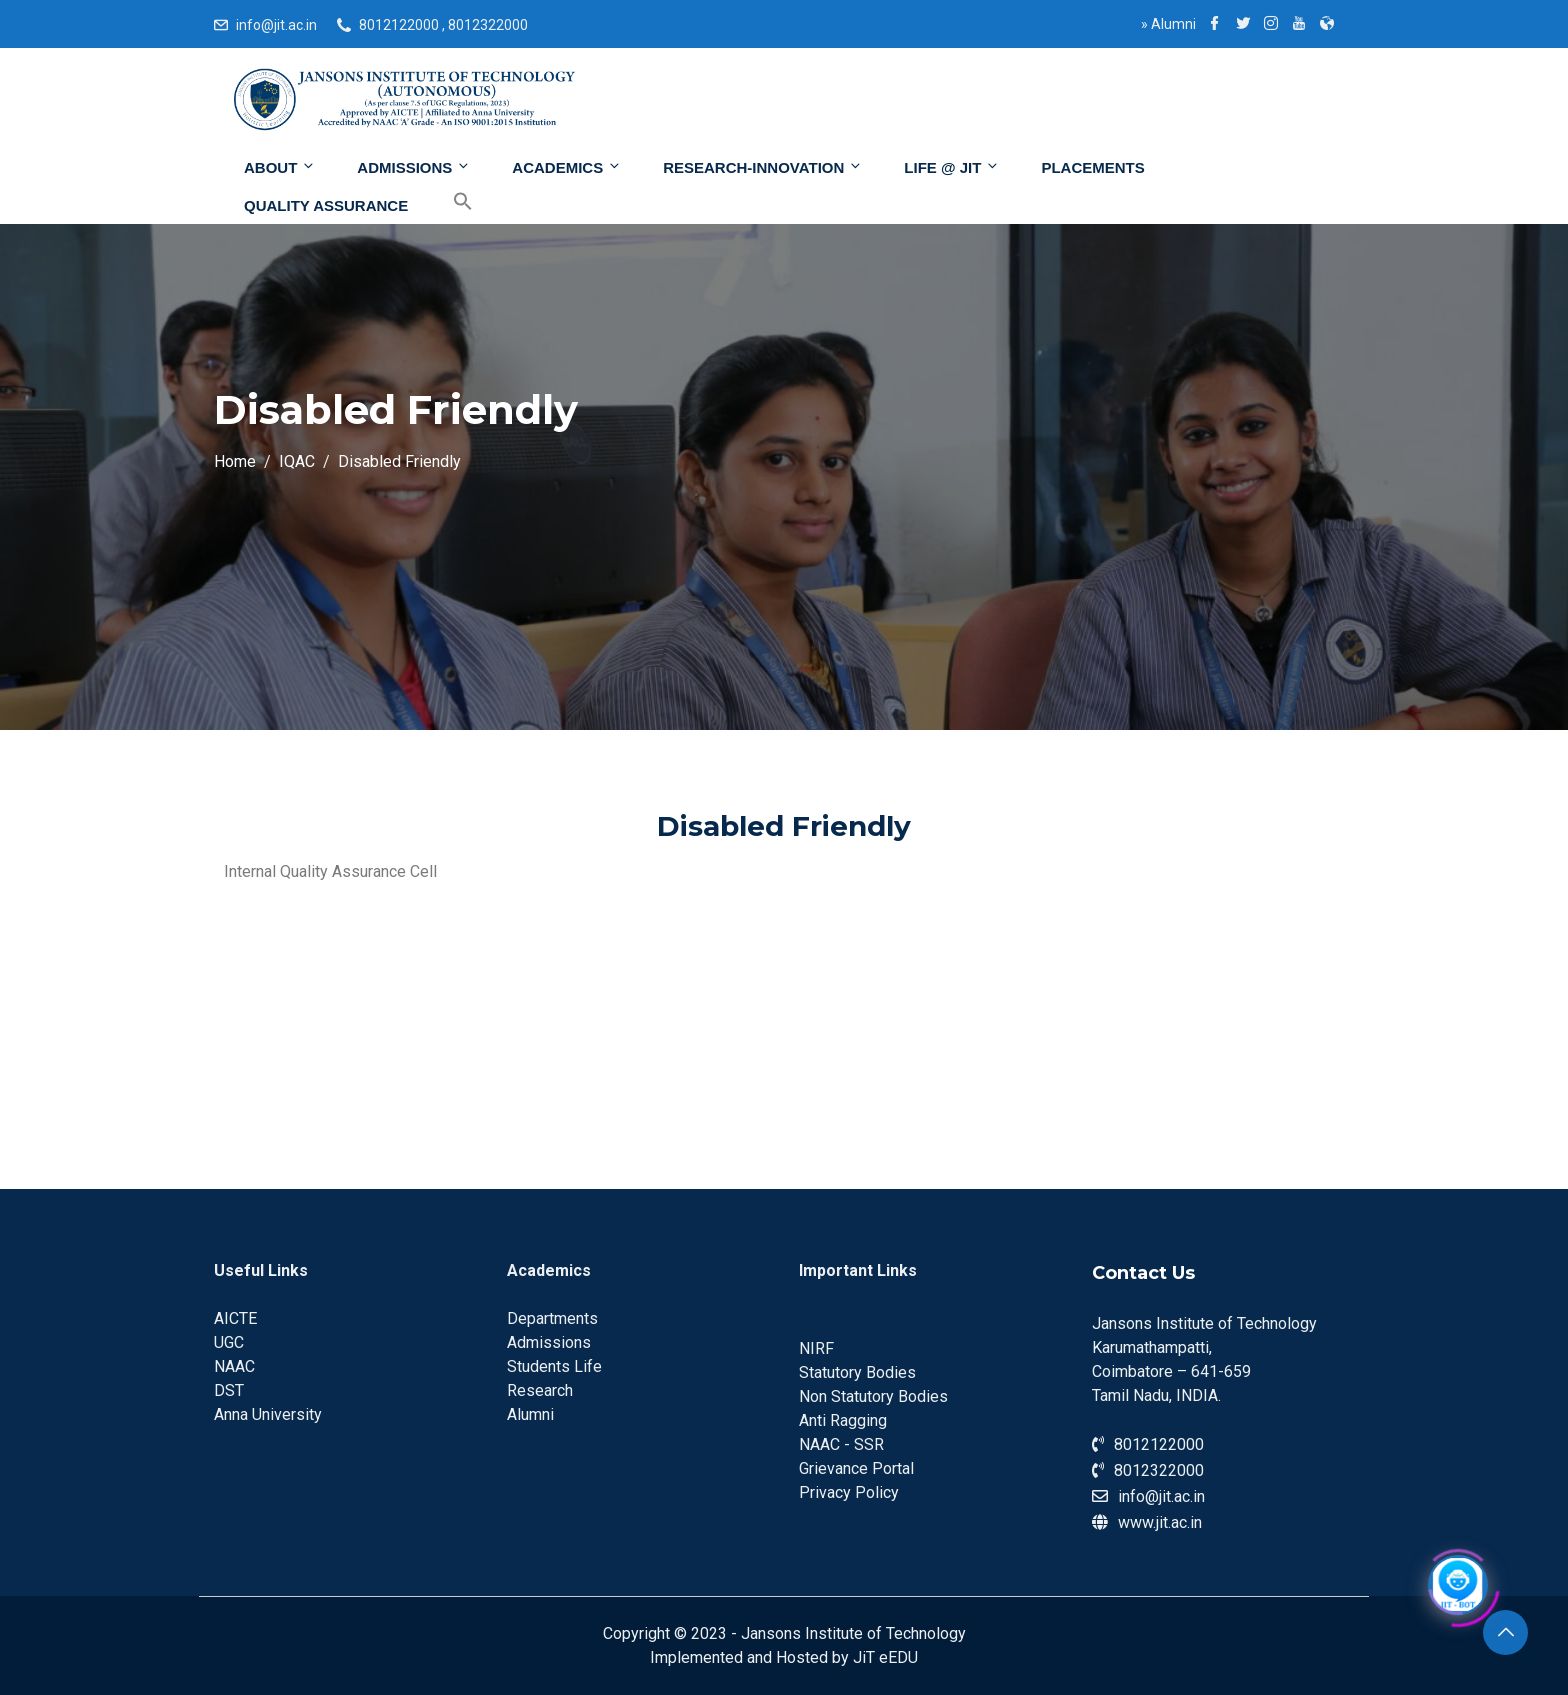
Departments (552, 1318)
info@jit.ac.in (276, 25)
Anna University (268, 1414)
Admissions (414, 167)
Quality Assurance (326, 205)
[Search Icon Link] (448, 202)
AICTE (235, 1318)
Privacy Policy (849, 1492)
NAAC (234, 1366)
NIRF (816, 1348)
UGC (229, 1342)
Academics (567, 167)
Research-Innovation (763, 167)
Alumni (1168, 24)
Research (540, 1390)
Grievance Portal (856, 1468)
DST (229, 1390)
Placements (1092, 167)
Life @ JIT (952, 167)
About (280, 167)
